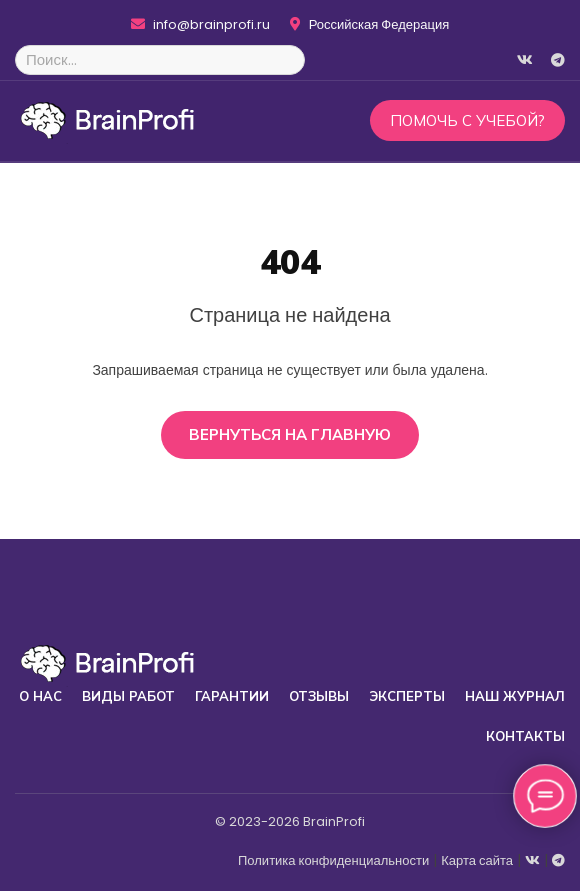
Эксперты (407, 696)
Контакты (525, 736)
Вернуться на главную (290, 434)
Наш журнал (515, 696)
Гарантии (232, 696)
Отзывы (319, 696)
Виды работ (128, 696)
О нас (40, 696)
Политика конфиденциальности (333, 860)
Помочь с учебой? (467, 120)
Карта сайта (477, 860)
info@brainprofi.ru (200, 25)
